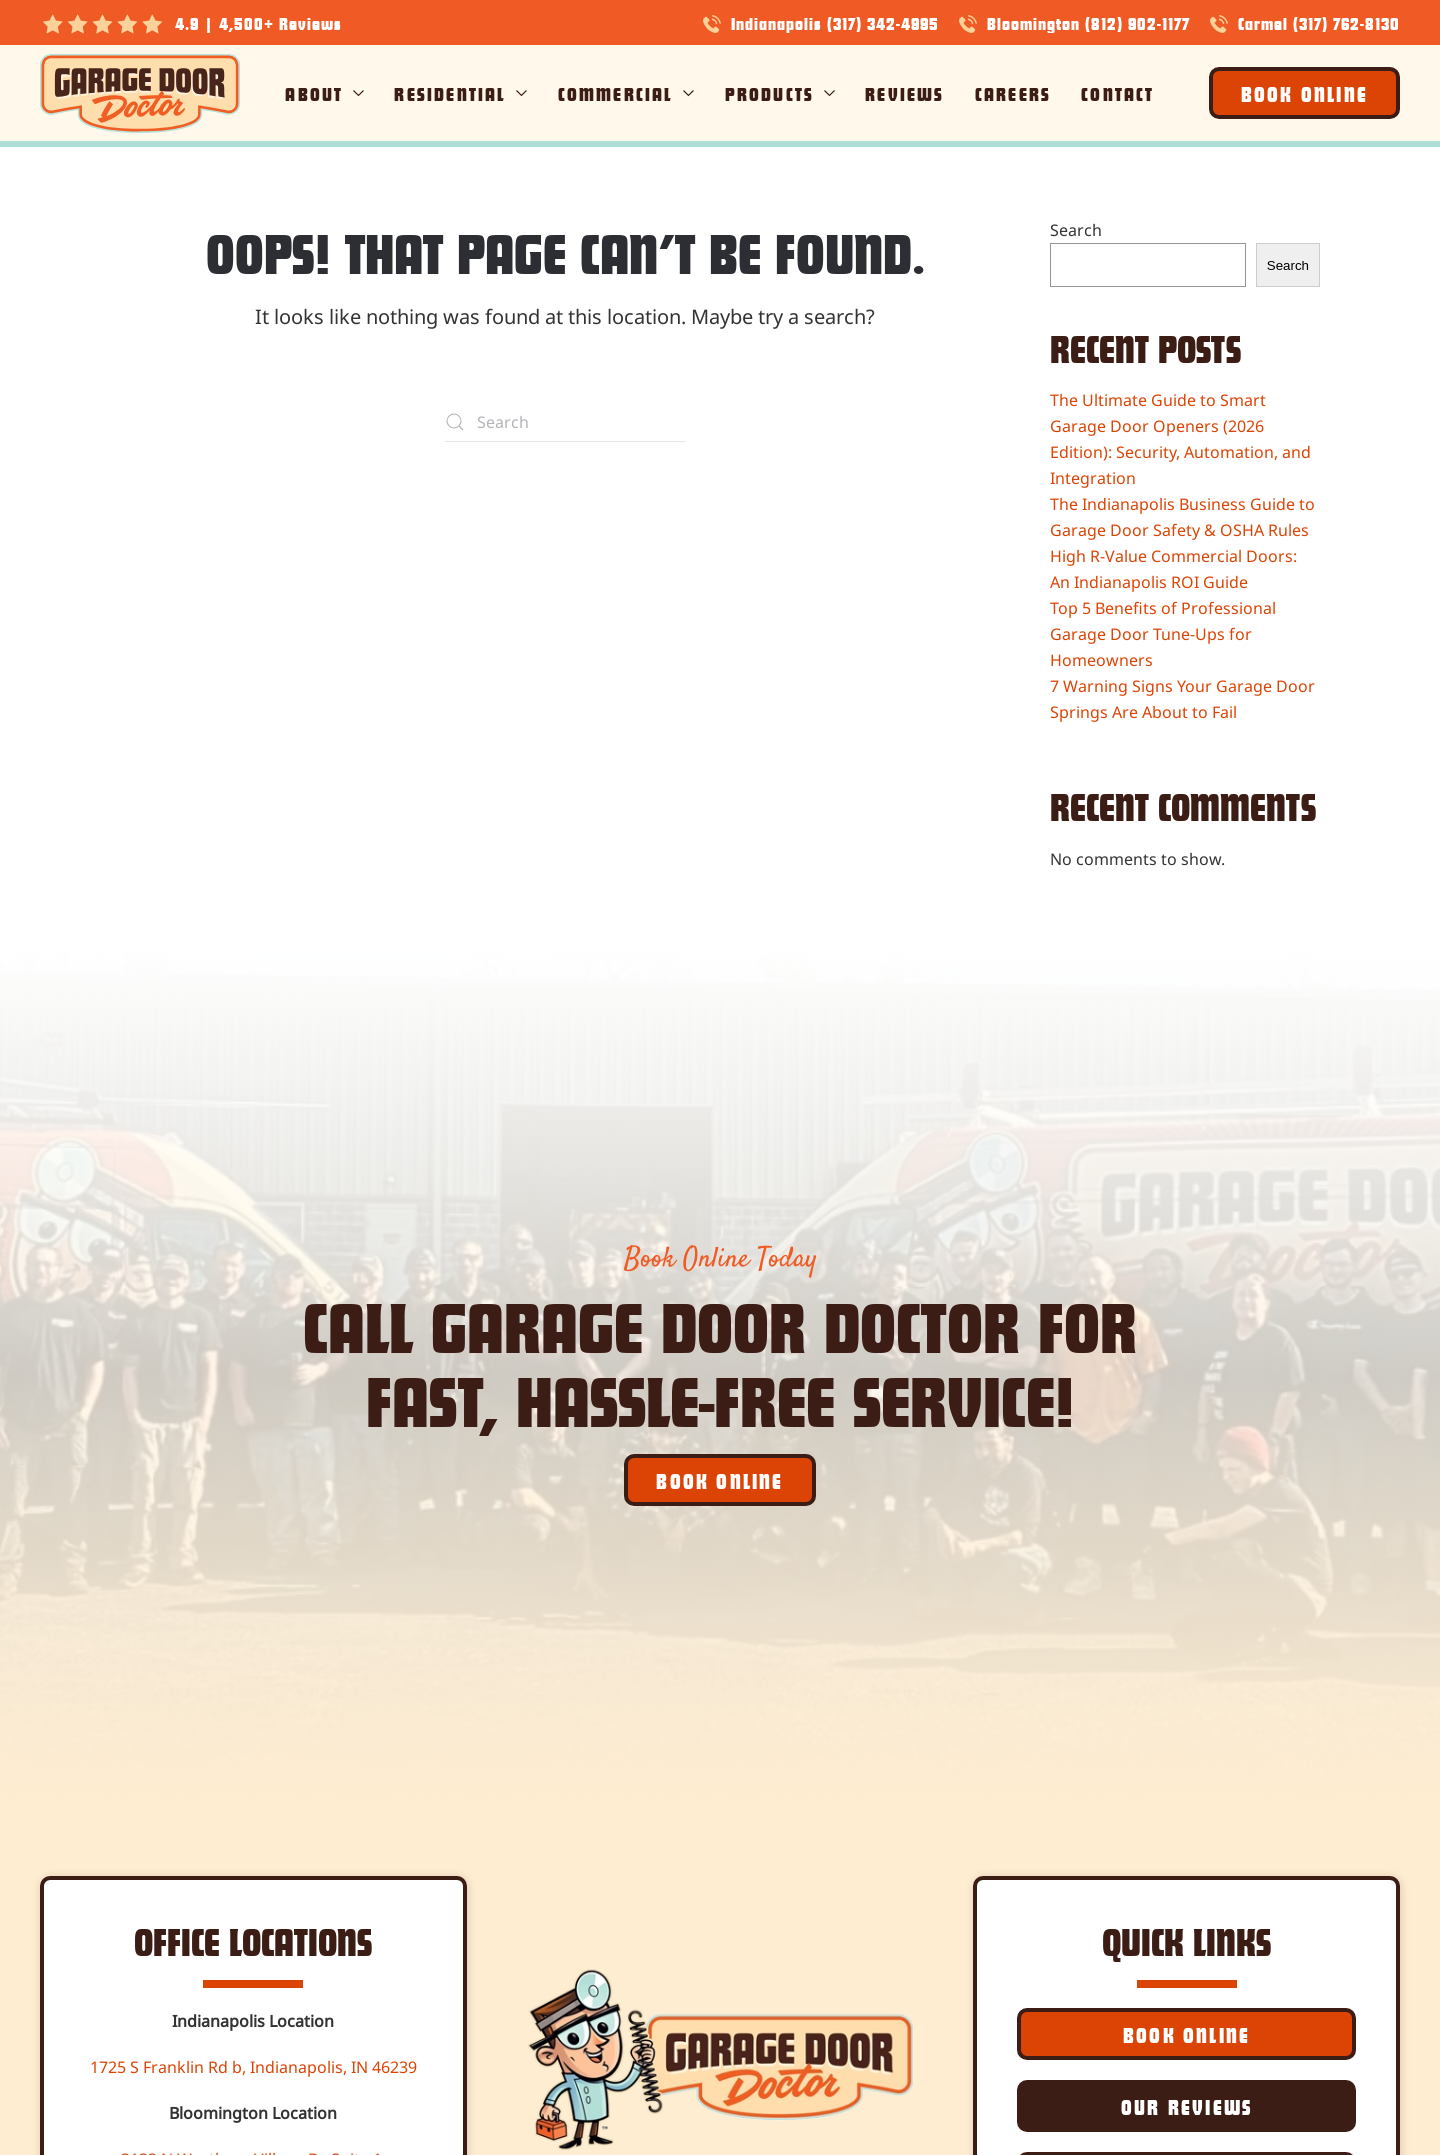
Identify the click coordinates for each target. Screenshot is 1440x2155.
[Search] (565, 422)
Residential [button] (460, 93)
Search (1076, 230)
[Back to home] (140, 93)
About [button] (324, 93)
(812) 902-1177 (1137, 22)
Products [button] (780, 93)
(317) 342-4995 (883, 22)
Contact (1117, 93)
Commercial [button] (626, 93)
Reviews (904, 93)
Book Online (1304, 93)
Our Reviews (1186, 2106)
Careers (1013, 93)
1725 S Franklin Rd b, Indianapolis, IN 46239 (253, 2067)
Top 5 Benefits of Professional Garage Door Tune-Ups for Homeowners (1163, 634)
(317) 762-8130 (1346, 22)
